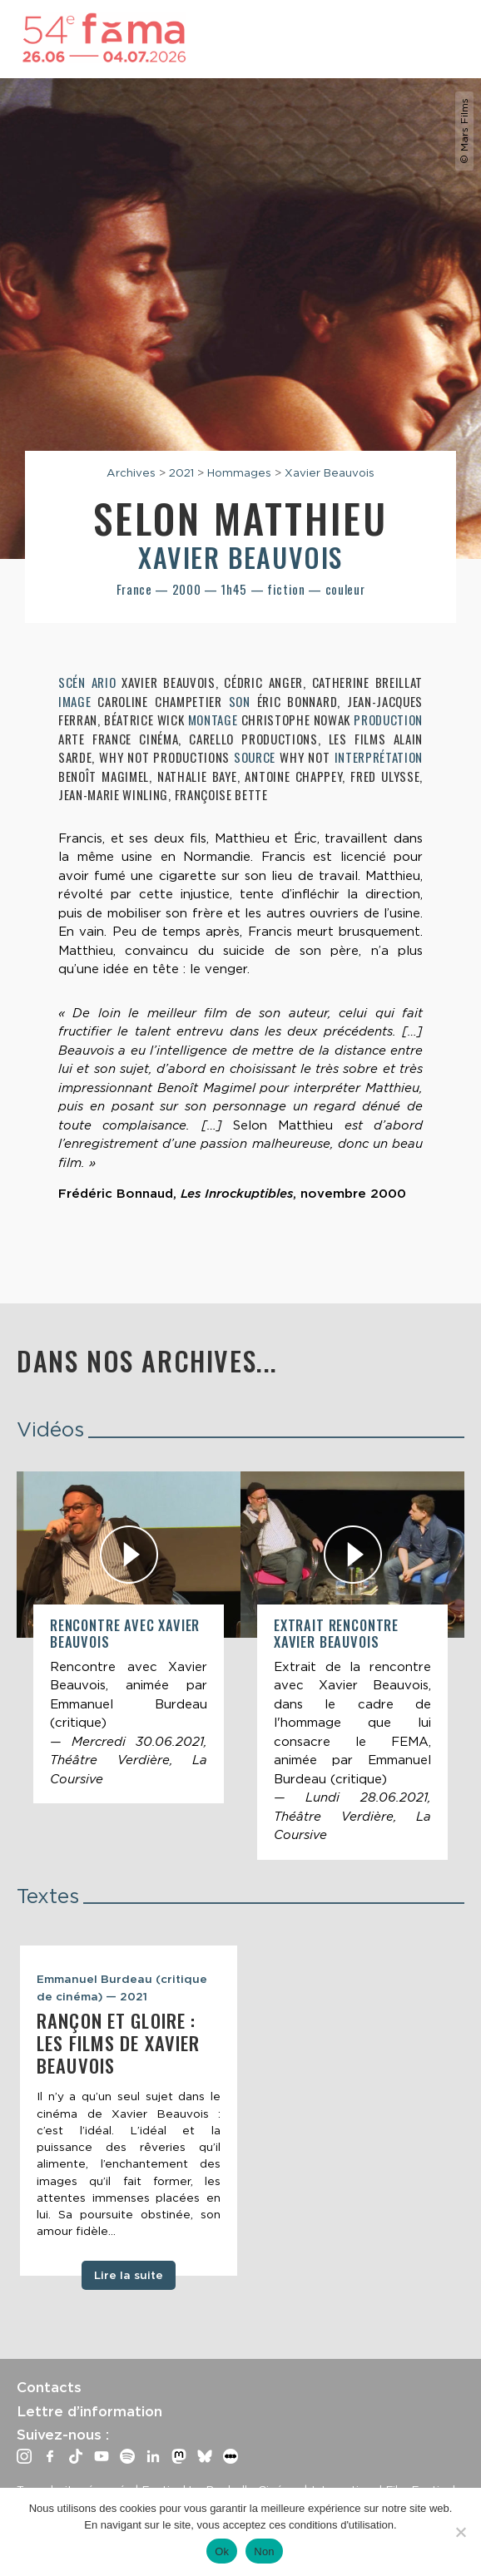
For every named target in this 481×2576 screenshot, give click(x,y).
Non (264, 2551)
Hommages (239, 472)
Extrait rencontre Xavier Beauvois (336, 1633)
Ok (222, 2551)
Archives (131, 472)
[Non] (460, 2532)
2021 (181, 472)
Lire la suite (128, 2275)
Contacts (49, 2387)
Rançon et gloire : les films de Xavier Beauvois (118, 2042)
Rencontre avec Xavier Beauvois (125, 1633)
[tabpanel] (128, 2111)
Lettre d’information (89, 2411)
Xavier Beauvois (329, 472)
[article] (128, 1637)
